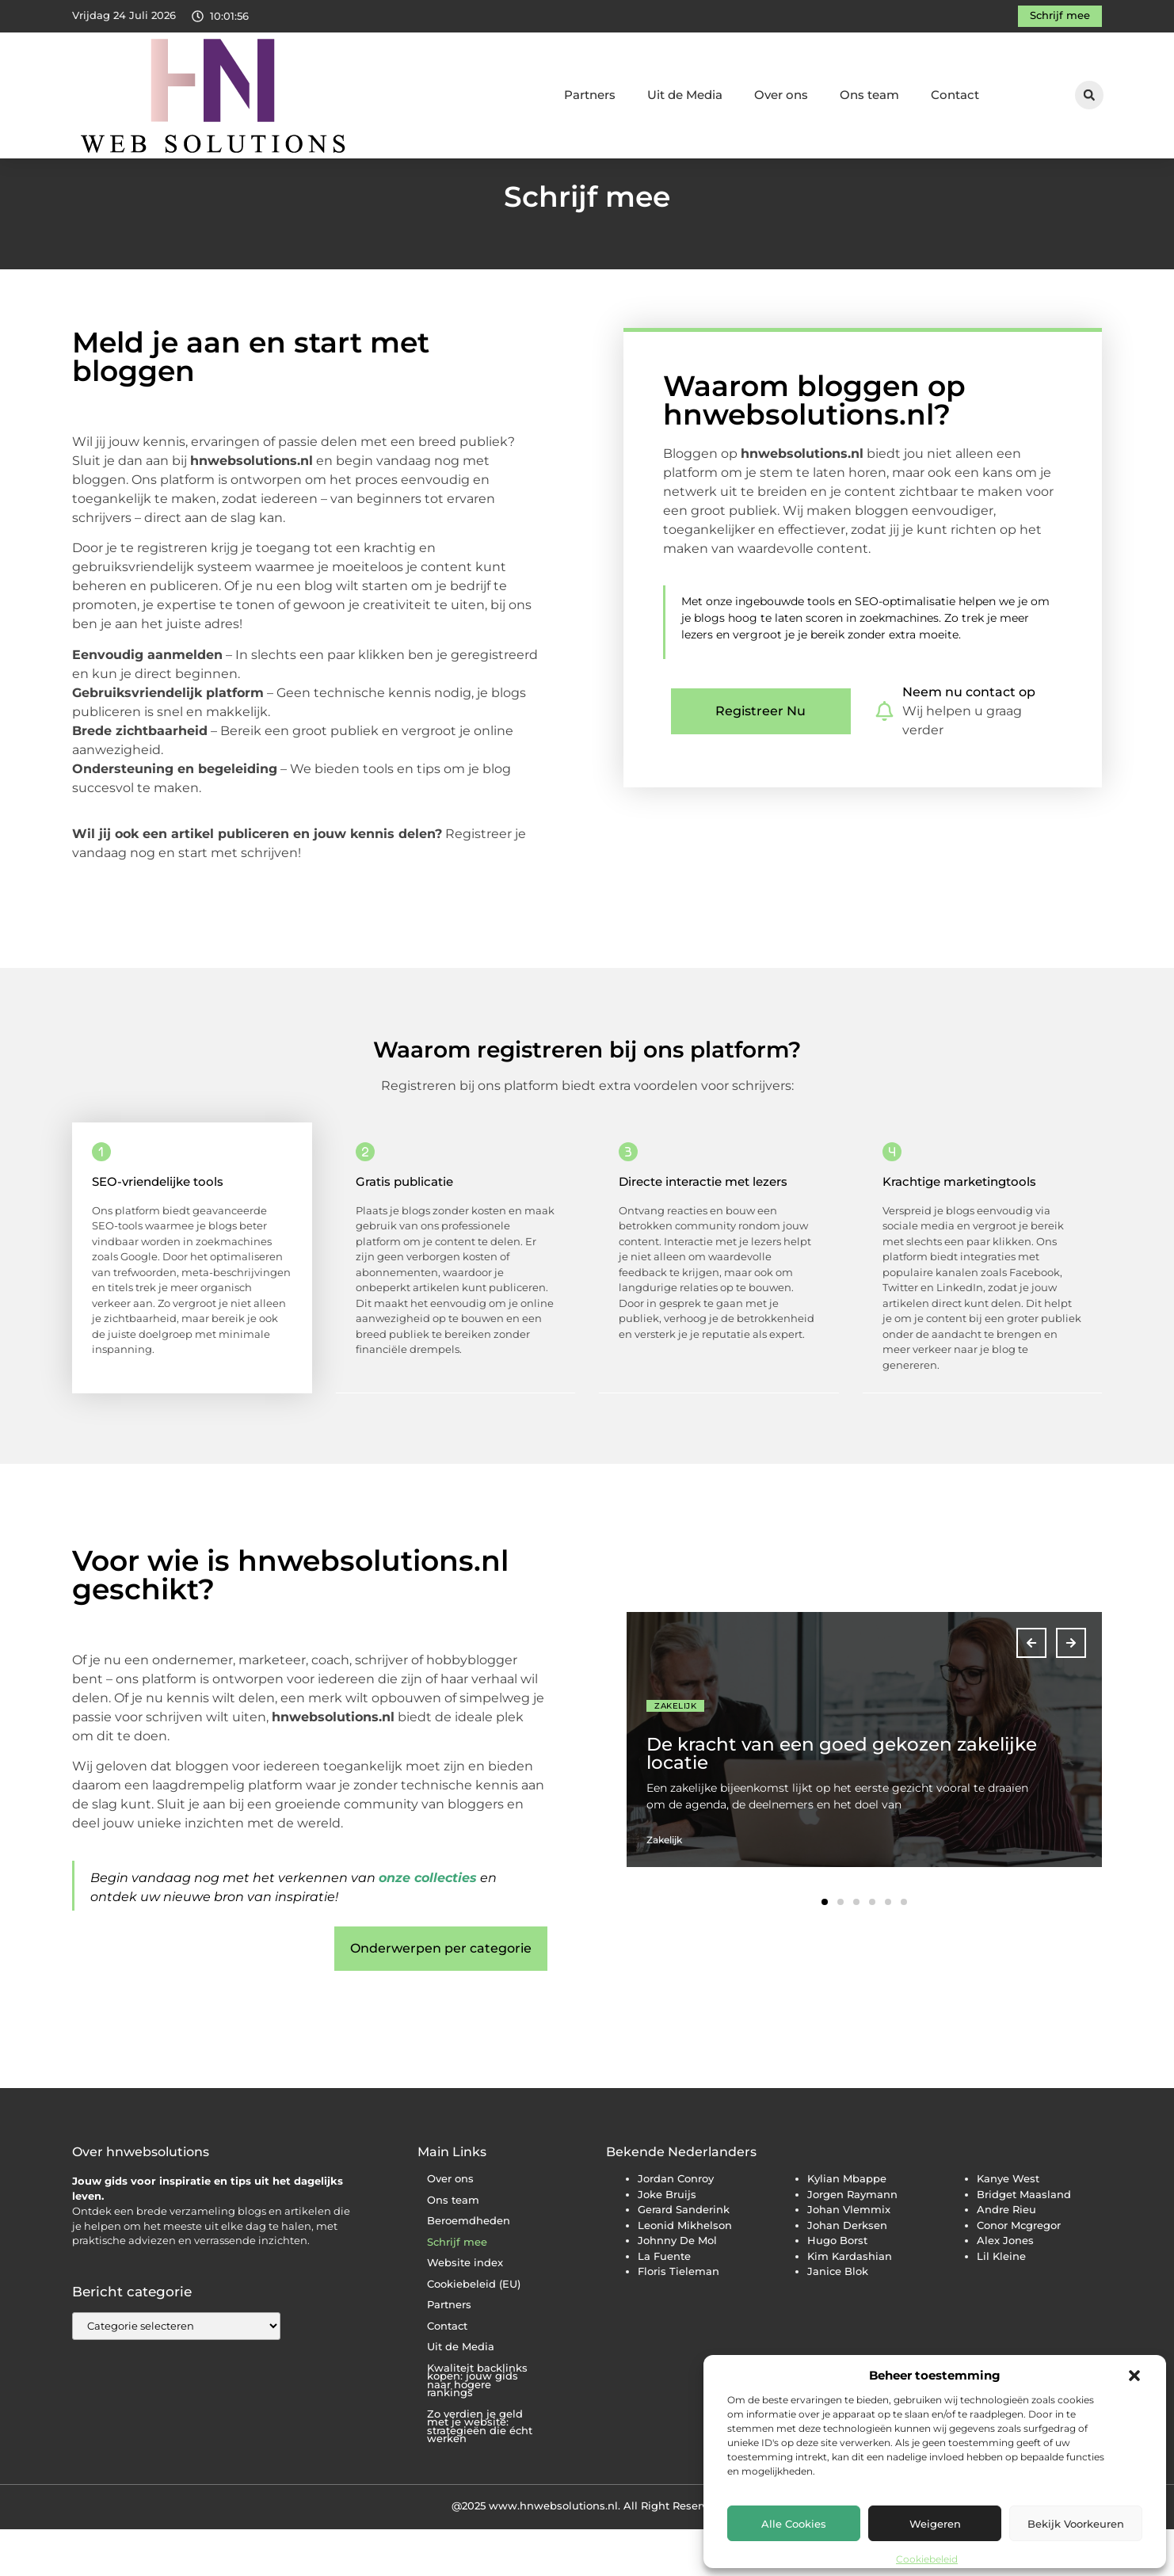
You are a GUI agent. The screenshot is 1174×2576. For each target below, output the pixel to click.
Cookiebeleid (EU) (473, 2331)
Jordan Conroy (676, 2225)
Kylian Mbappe (846, 2225)
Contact (955, 94)
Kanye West (1008, 2225)
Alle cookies (793, 2523)
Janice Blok (837, 2317)
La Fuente (664, 2302)
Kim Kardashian (849, 2302)
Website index (465, 2309)
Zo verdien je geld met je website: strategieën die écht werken (479, 2473)
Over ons (781, 94)
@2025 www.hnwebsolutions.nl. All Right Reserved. (587, 2552)
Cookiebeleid (927, 2559)
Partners (590, 94)
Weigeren (935, 2523)
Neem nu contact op (968, 738)
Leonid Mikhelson (685, 2271)
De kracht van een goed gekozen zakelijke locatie (841, 1800)
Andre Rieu (1006, 2256)
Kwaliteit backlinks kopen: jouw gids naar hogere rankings (477, 2427)
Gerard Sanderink (684, 2256)
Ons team (869, 94)
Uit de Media (684, 94)
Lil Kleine (1001, 2302)
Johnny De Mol (677, 2287)
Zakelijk (675, 1752)
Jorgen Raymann (852, 2241)
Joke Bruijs (667, 2241)
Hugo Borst (837, 2287)
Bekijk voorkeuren (1075, 2523)
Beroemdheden (468, 2267)
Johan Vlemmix (848, 2256)
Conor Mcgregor (1019, 2271)
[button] (1134, 2376)
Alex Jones (1005, 2287)
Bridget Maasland (1024, 2241)
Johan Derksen (847, 2271)
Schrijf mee (457, 2289)
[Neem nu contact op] (884, 758)
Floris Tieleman (678, 2317)
